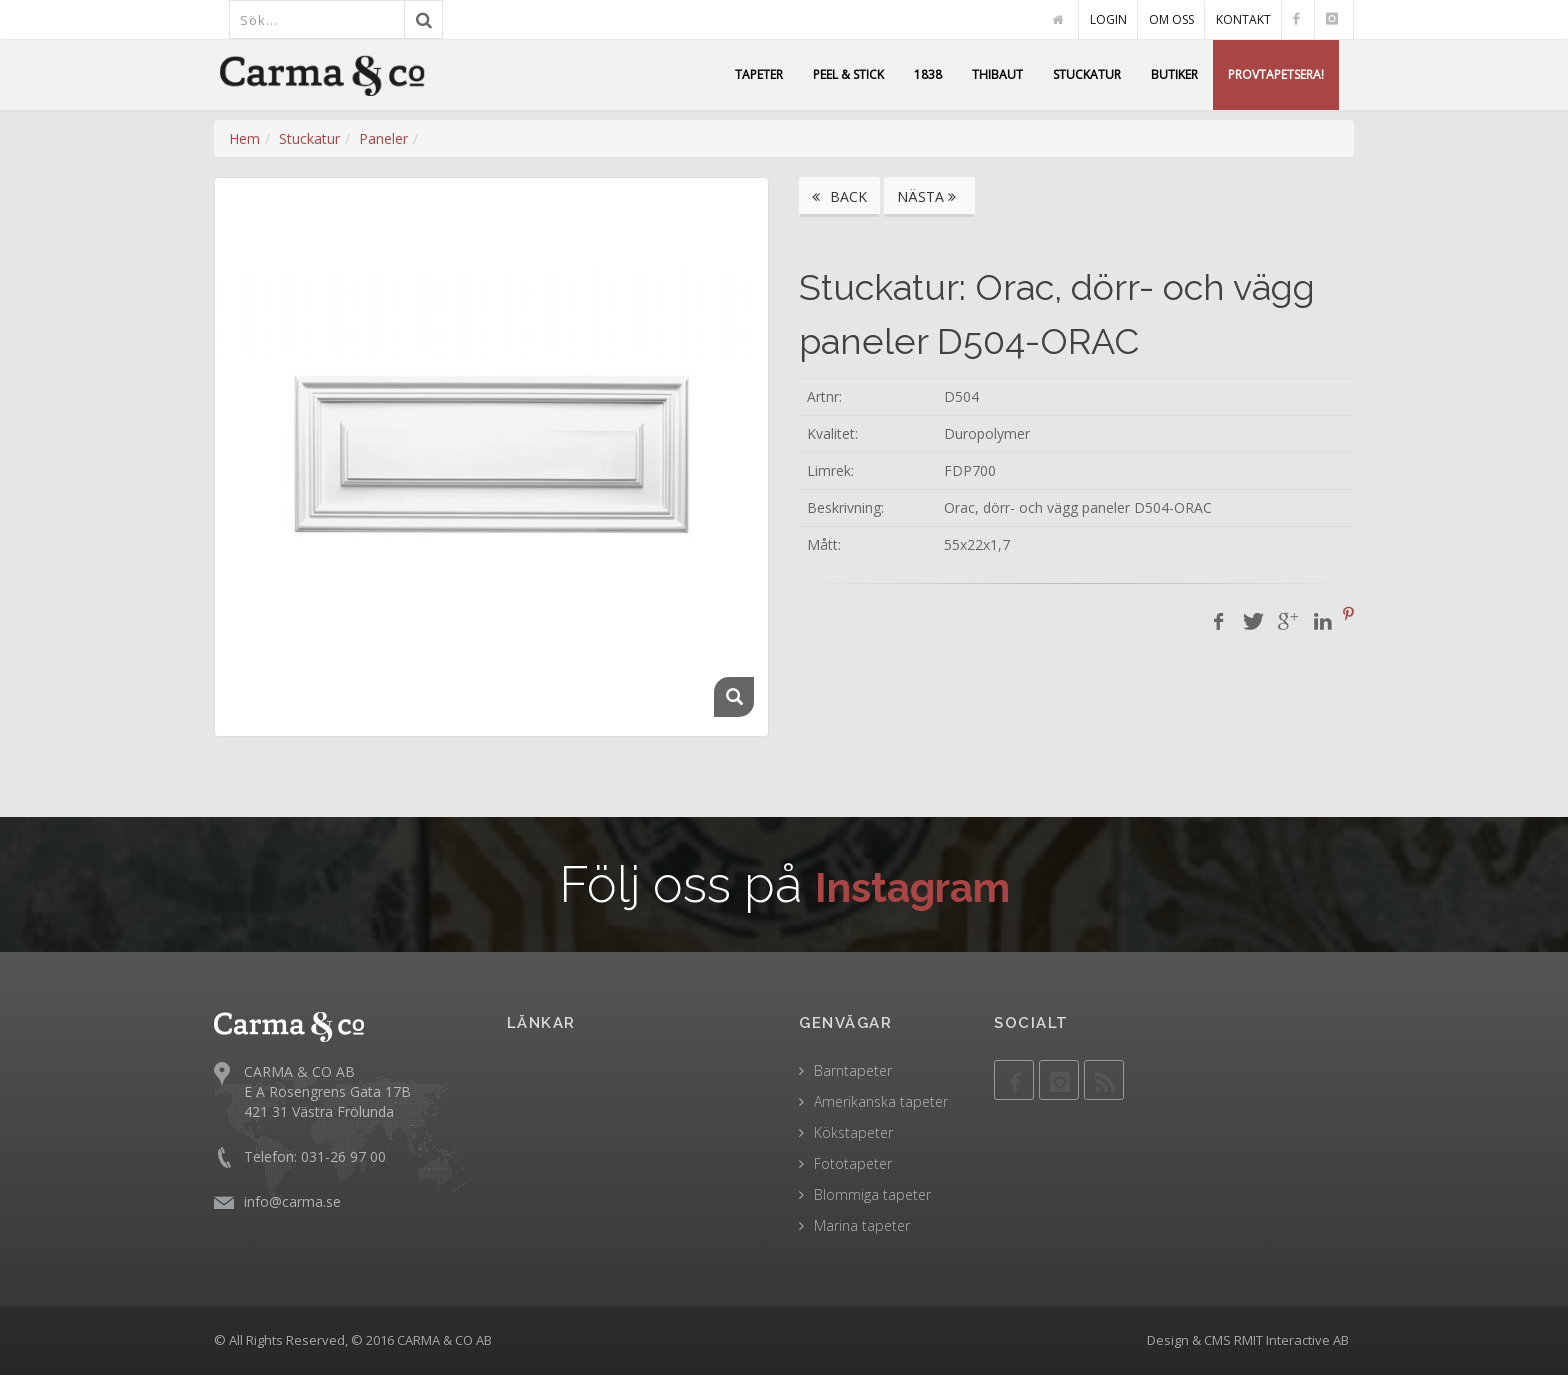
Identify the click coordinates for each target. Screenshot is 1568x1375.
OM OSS (1171, 19)
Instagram (912, 884)
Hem (244, 138)
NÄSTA (929, 196)
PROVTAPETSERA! (1276, 74)
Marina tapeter (862, 1225)
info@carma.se (292, 1201)
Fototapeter (853, 1163)
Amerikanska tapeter (881, 1101)
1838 (928, 74)
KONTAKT (1243, 19)
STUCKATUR (1087, 74)
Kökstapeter (853, 1132)
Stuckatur (309, 138)
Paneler (383, 138)
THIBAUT (997, 74)
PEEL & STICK (848, 74)
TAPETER (759, 74)
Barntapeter (853, 1070)
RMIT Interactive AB (1291, 1340)
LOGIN (1108, 19)
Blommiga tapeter (872, 1194)
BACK (839, 196)
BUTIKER (1174, 74)
